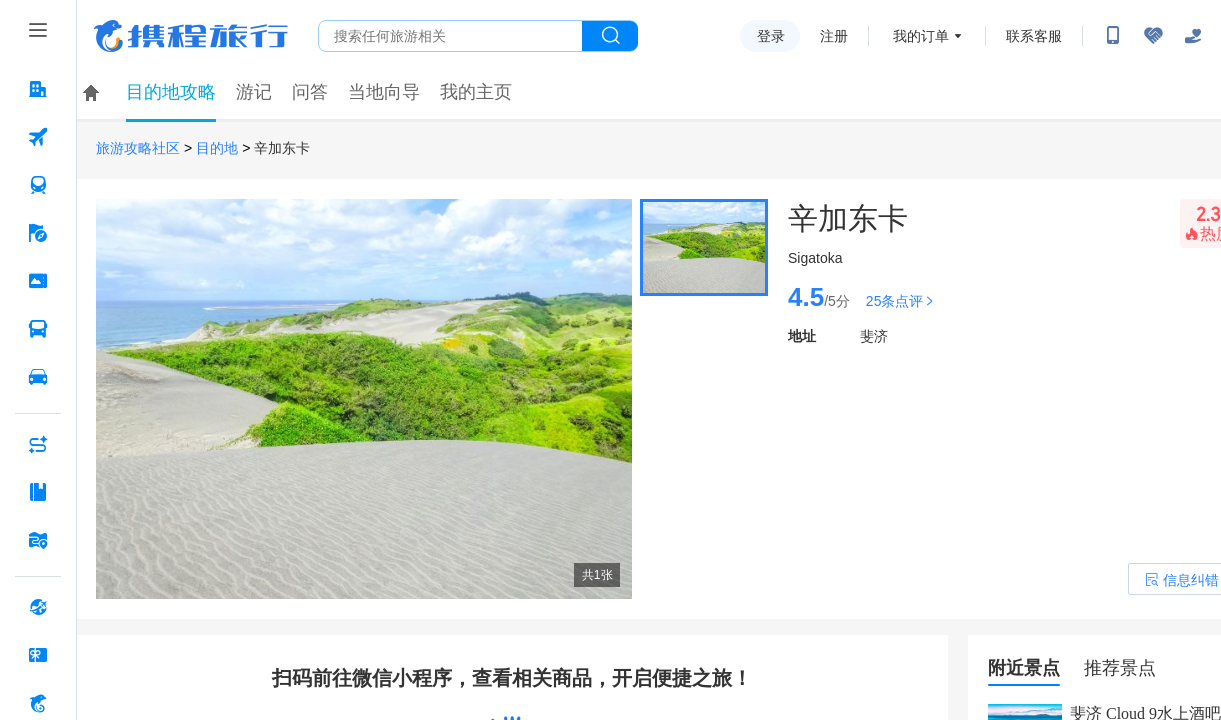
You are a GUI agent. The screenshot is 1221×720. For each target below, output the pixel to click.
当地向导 (384, 92)
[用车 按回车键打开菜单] (38, 377)
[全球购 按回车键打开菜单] (38, 607)
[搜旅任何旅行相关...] (450, 36)
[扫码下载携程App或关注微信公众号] (1113, 36)
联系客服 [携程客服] (1034, 36)
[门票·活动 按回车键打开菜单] (38, 281)
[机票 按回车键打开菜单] (38, 137)
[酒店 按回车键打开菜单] (38, 89)
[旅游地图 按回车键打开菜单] (38, 540)
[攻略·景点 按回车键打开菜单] (38, 492)
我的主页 (476, 92)
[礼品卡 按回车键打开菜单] (38, 655)
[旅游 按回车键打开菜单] (38, 233)
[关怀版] (1193, 36)
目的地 (217, 148)
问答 (310, 92)
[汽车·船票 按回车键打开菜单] (38, 329)
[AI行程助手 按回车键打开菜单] (38, 444)
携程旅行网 (191, 36)
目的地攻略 (171, 92)
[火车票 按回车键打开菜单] (38, 185)
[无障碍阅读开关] (1153, 36)
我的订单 (921, 36)
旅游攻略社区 (138, 148)
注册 (834, 36)
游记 (254, 92)
